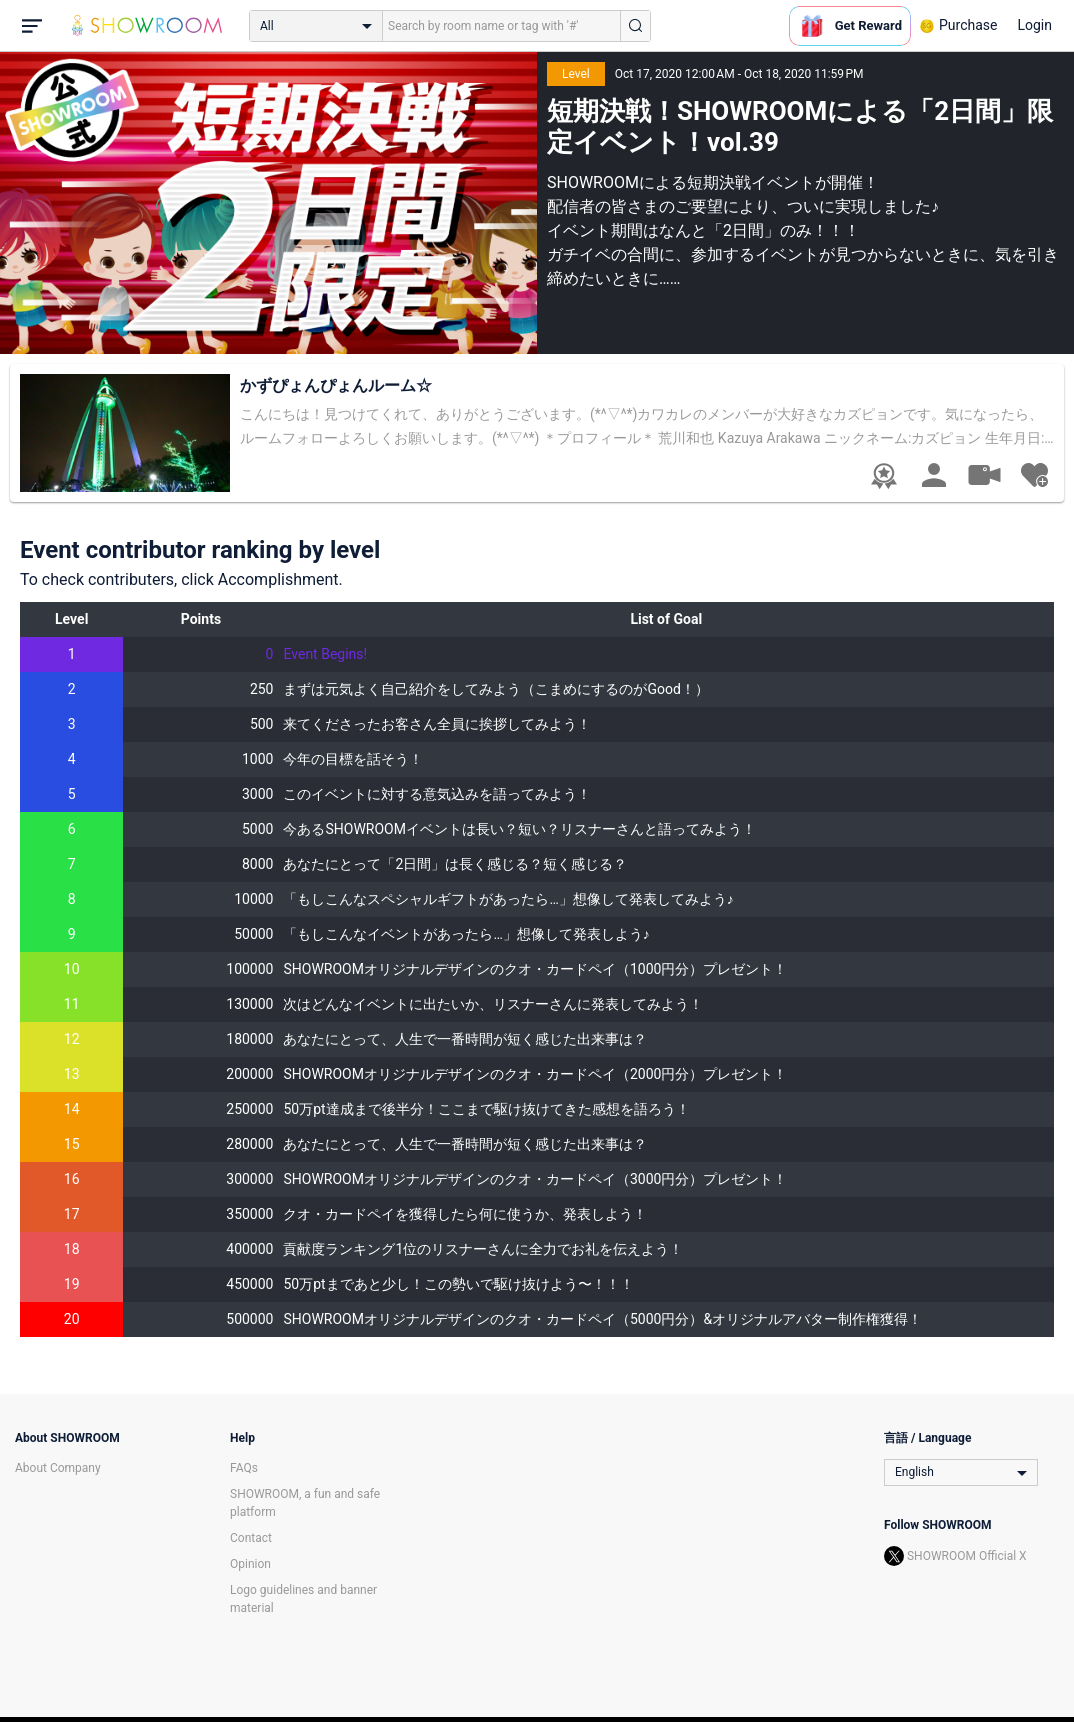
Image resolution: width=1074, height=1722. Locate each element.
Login (1034, 25)
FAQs (244, 1468)
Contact (251, 1538)
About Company (58, 1468)
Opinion (250, 1564)
